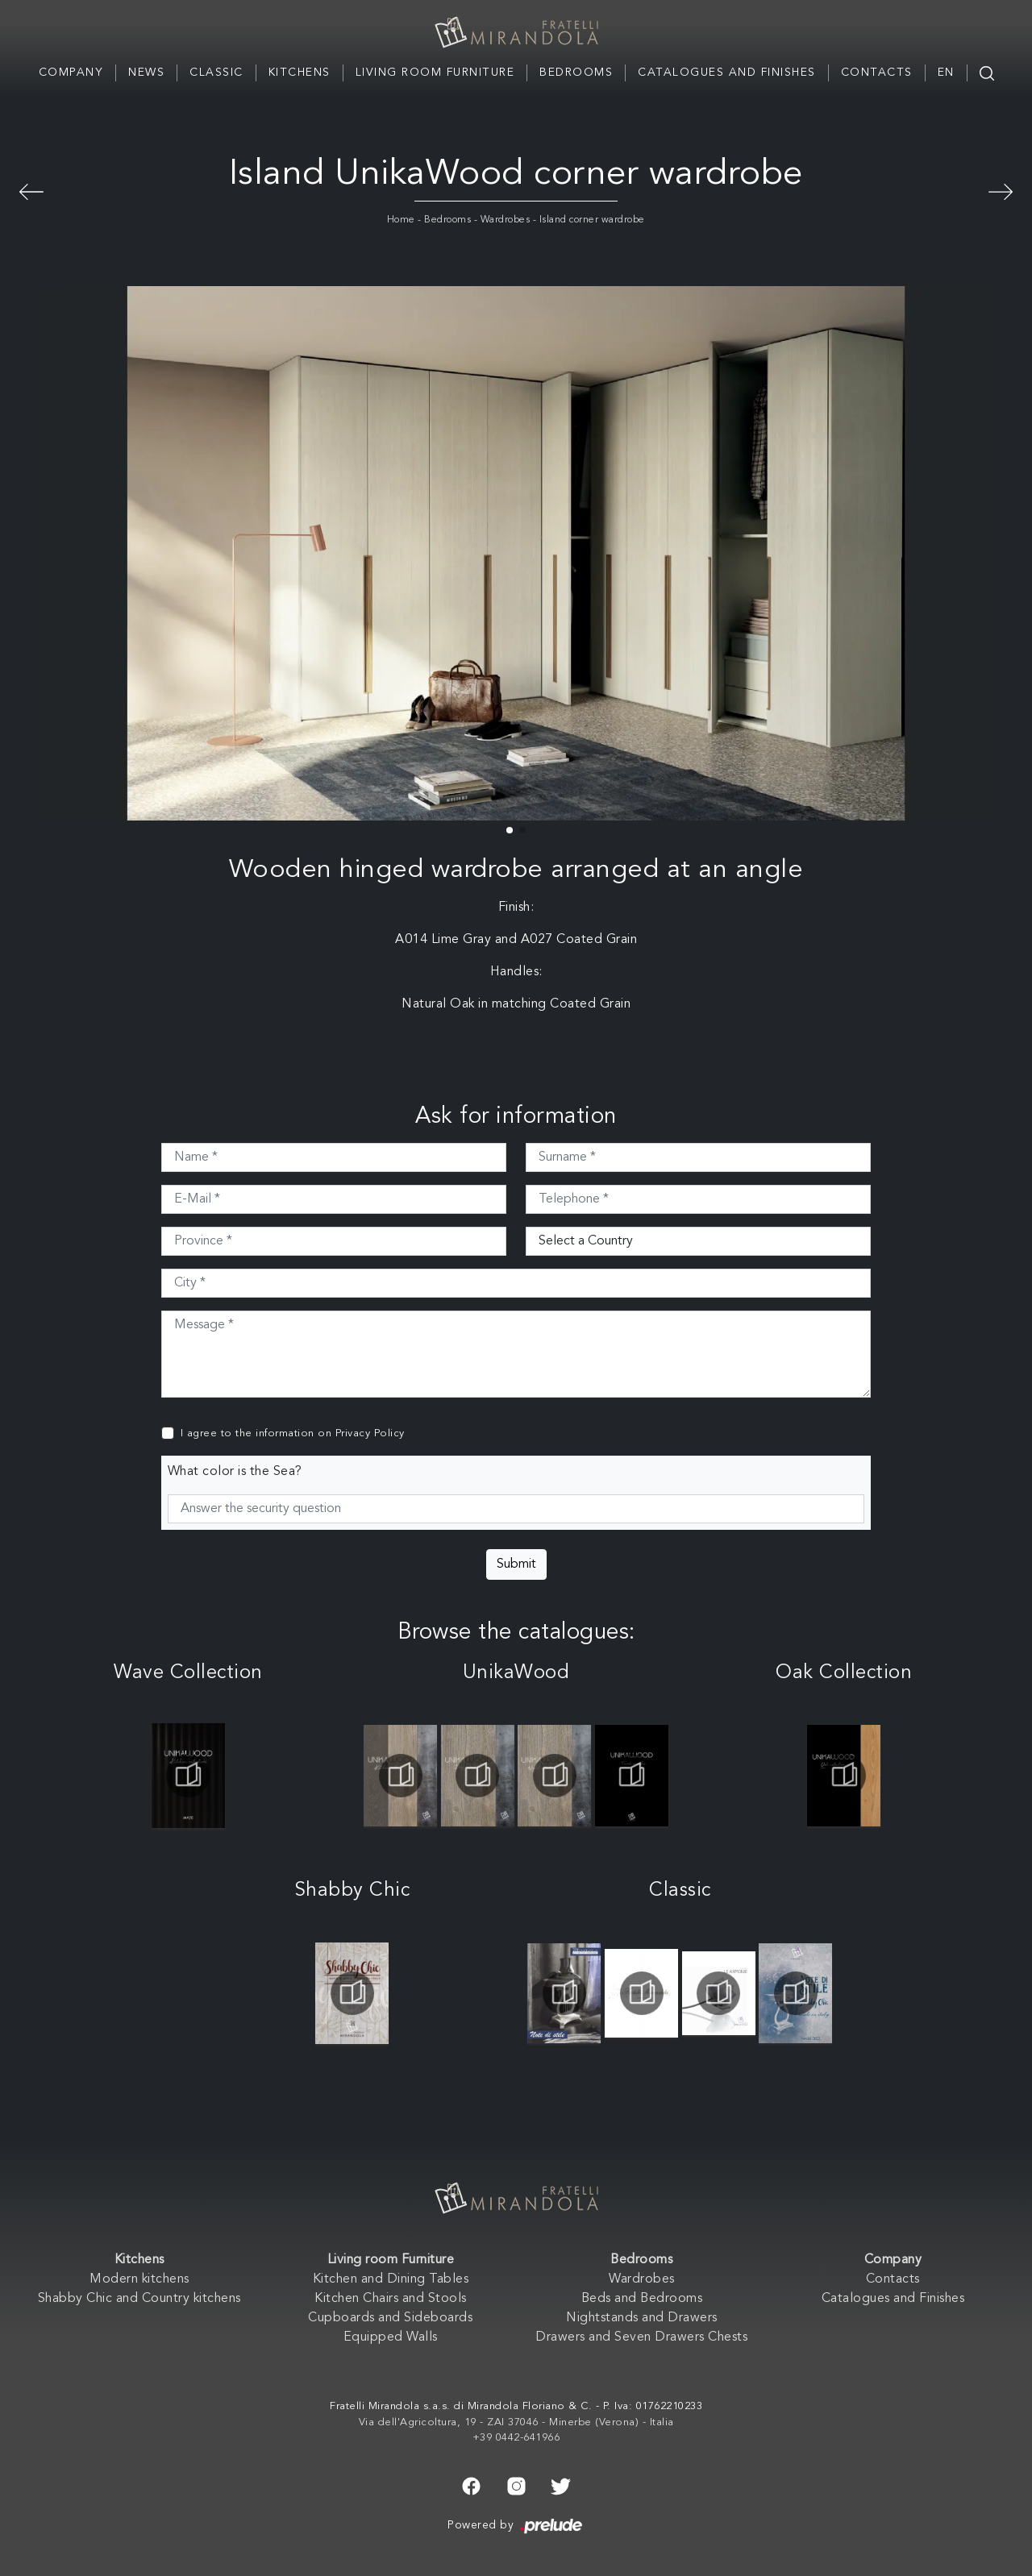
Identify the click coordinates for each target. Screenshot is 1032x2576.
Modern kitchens (139, 2279)
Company (71, 72)
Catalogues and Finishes (727, 72)
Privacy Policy (370, 1433)
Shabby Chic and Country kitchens (139, 2298)
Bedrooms (576, 72)
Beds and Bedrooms (642, 2298)
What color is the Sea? (235, 1471)
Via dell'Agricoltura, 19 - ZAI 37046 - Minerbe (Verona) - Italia (516, 2422)
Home (401, 220)
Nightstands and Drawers (642, 2318)
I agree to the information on (293, 1433)
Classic (216, 72)
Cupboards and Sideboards (390, 2318)
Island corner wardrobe (592, 220)
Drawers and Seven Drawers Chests (641, 2337)
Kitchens (299, 72)
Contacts (877, 72)
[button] (509, 830)
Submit (516, 1564)
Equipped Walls (390, 2337)
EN (946, 72)
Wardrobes (506, 220)
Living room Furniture (435, 72)
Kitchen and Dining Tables (391, 2279)
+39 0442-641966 (516, 2438)
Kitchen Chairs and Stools (390, 2298)
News (146, 72)
